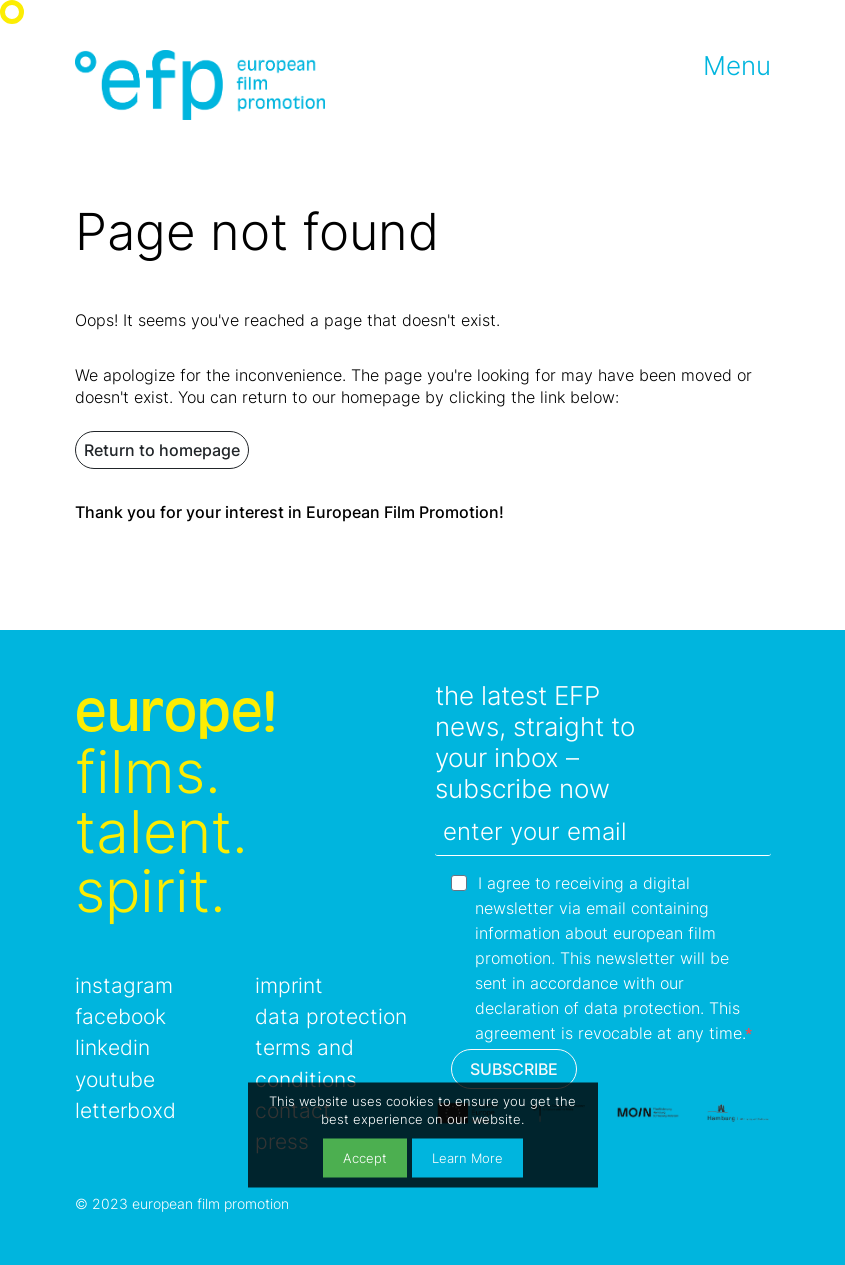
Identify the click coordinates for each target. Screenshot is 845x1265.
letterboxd (125, 1110)
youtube (115, 1079)
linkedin (112, 1047)
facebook (120, 1016)
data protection (331, 1016)
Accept (365, 1157)
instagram (124, 985)
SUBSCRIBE (514, 1069)
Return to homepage (162, 450)
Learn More (467, 1157)
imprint (289, 985)
